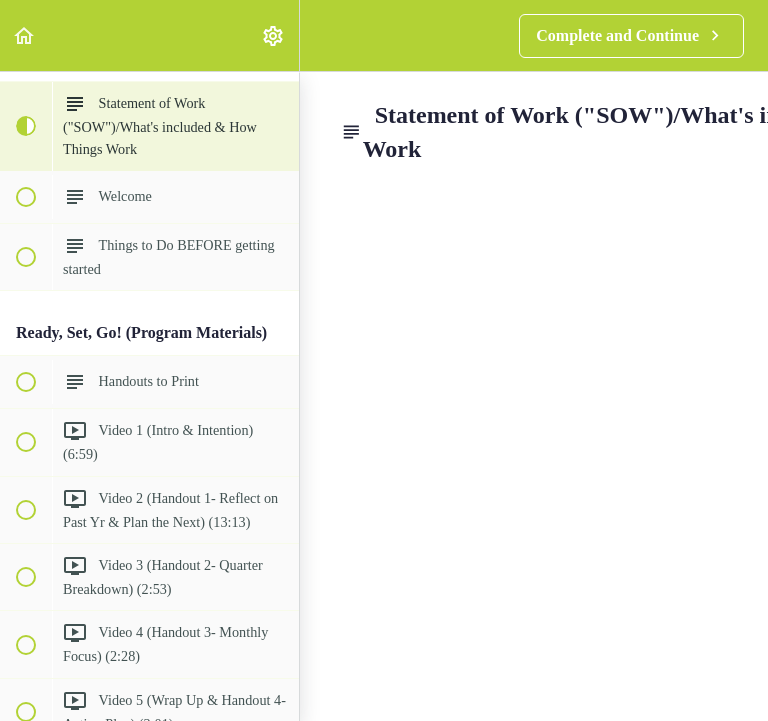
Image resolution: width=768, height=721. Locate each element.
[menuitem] (274, 35)
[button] (25, 35)
